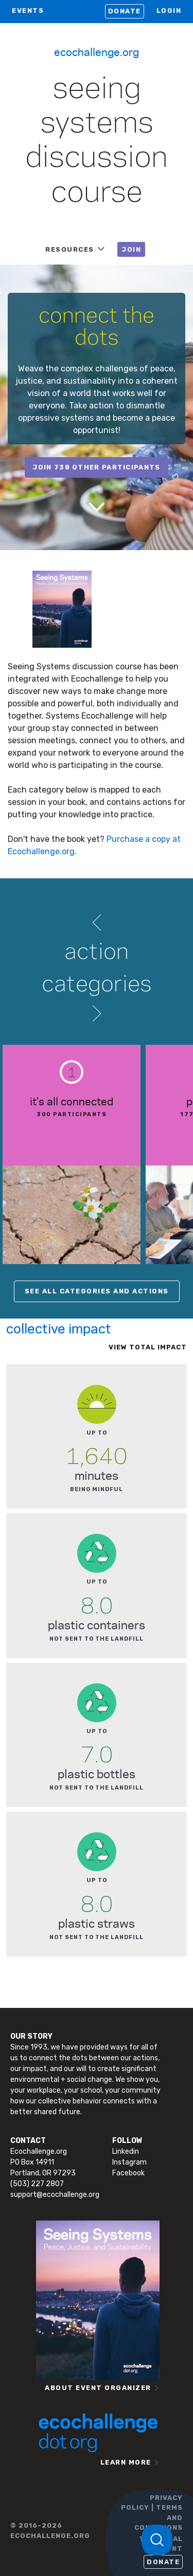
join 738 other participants (96, 467)
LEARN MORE (125, 2462)
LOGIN (169, 10)
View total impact (148, 1347)
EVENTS (28, 10)
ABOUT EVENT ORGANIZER (98, 2388)
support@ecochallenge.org (54, 2194)
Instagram (129, 2162)
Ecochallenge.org (96, 51)
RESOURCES (69, 249)
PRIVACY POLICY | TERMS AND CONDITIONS (152, 2513)
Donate (124, 11)
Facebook (128, 2173)
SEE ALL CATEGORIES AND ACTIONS (97, 1291)
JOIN (131, 249)
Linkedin (125, 2151)
